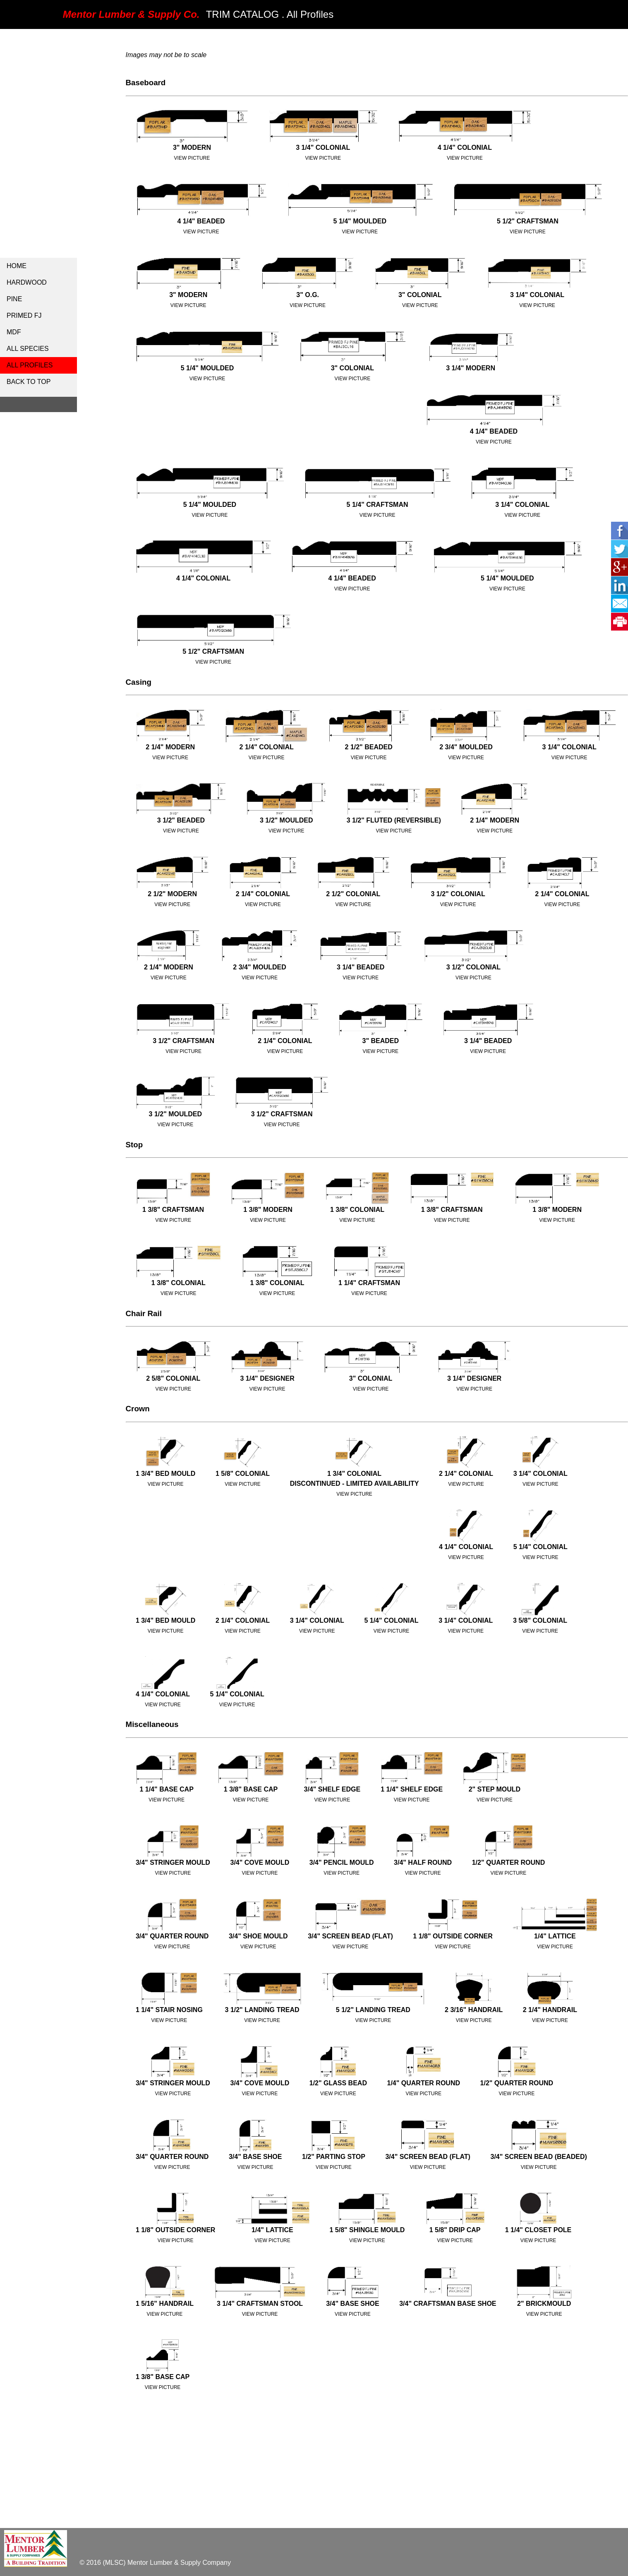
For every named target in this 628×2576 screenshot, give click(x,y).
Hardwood (27, 282)
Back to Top (28, 381)
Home (16, 265)
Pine (14, 298)
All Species (28, 348)
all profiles (30, 365)
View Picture (192, 158)
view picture (465, 158)
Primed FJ (24, 315)
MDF (14, 332)
